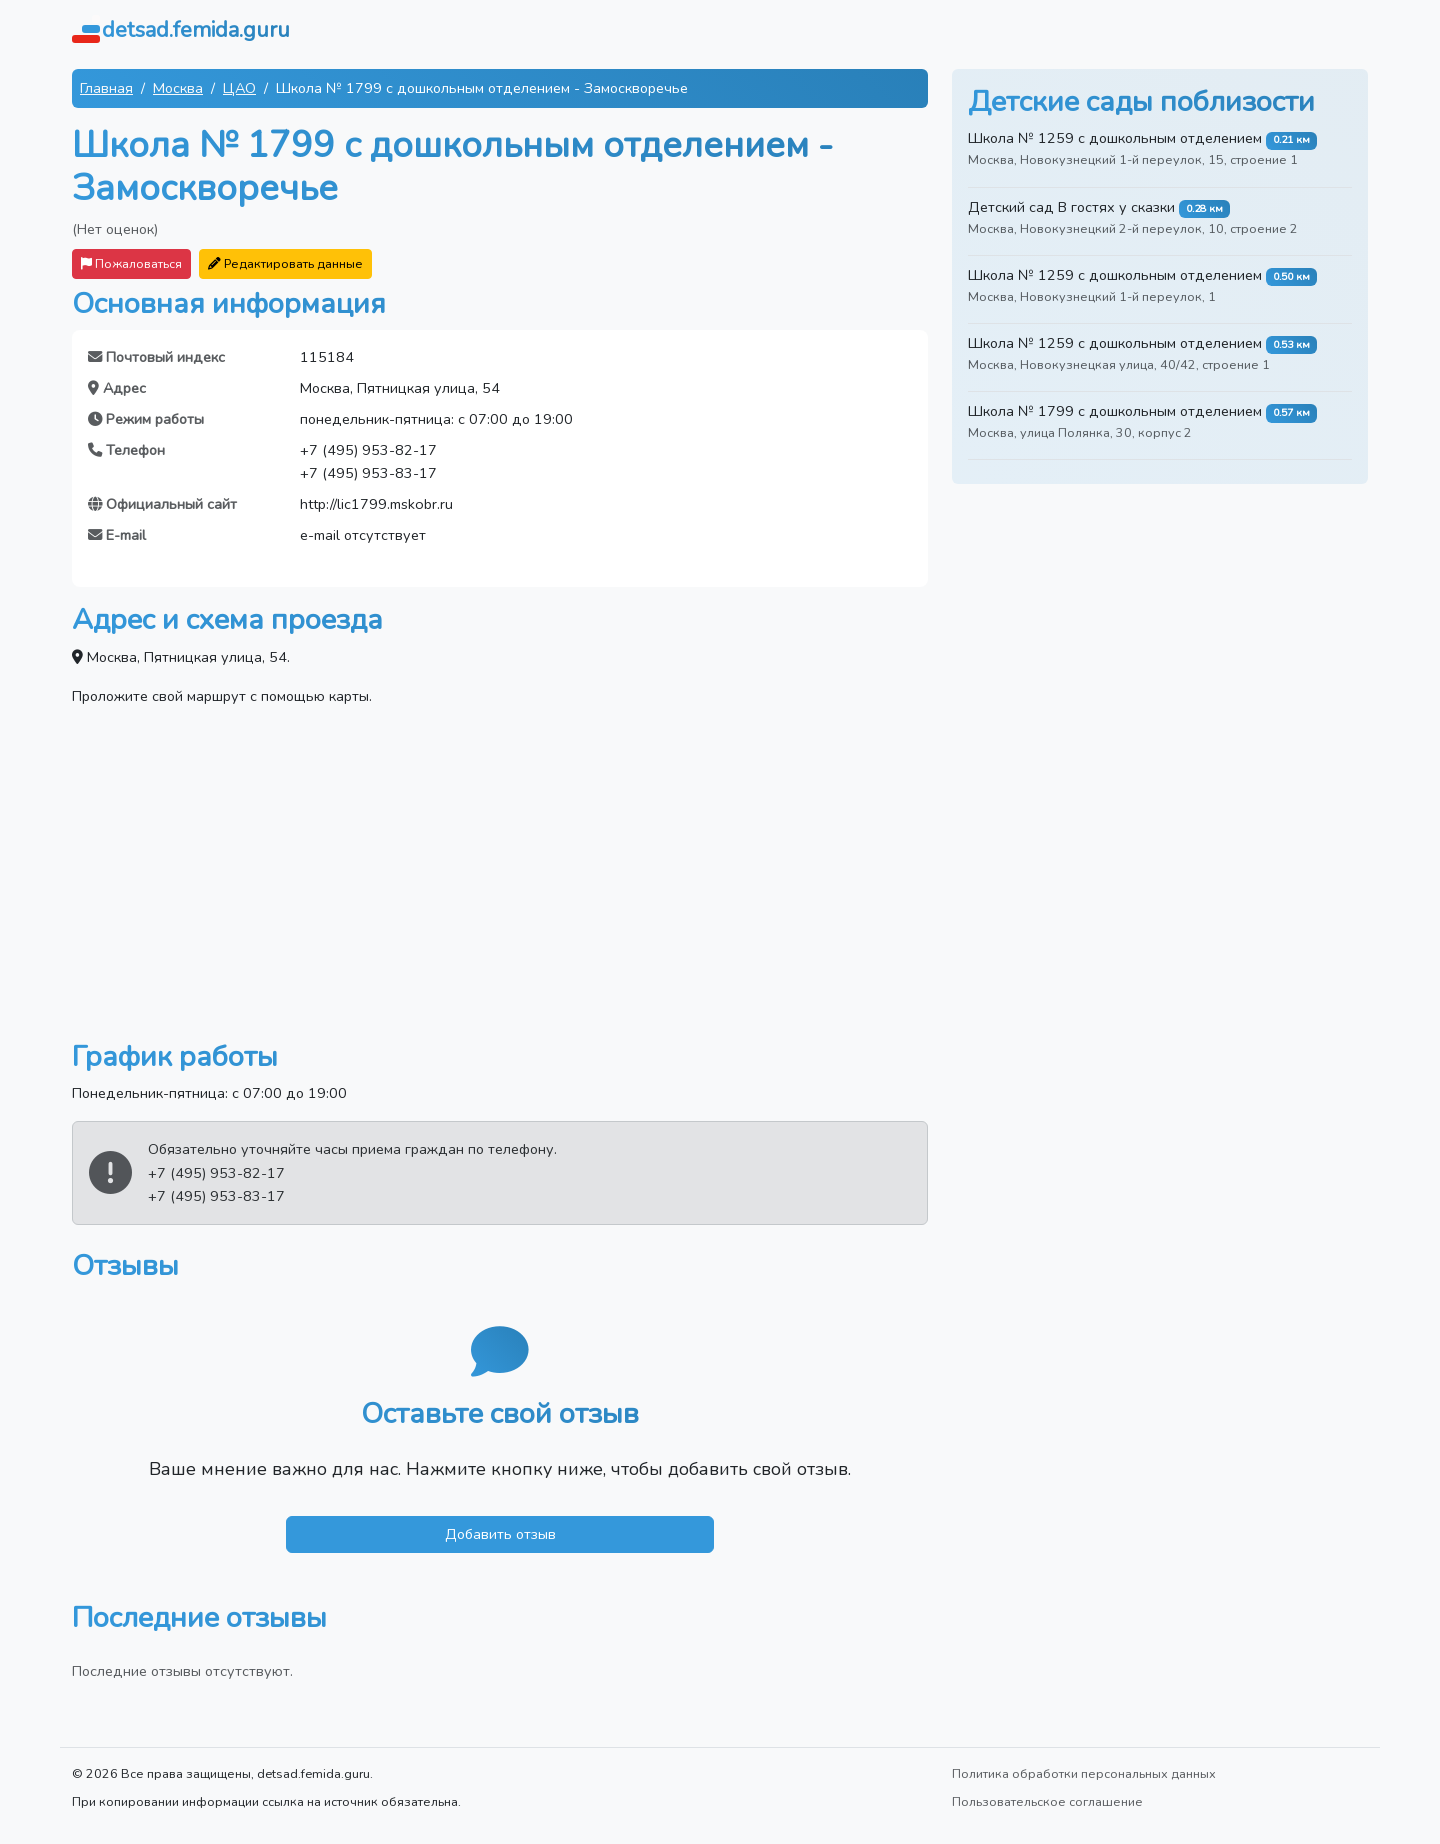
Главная (106, 88)
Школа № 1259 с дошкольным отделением (1115, 138)
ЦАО (239, 88)
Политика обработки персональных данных (1084, 1773)
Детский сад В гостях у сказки (1071, 207)
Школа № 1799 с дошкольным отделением (1115, 411)
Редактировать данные (285, 263)
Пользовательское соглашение (1047, 1801)
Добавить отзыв (500, 1534)
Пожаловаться (131, 263)
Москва (178, 88)
